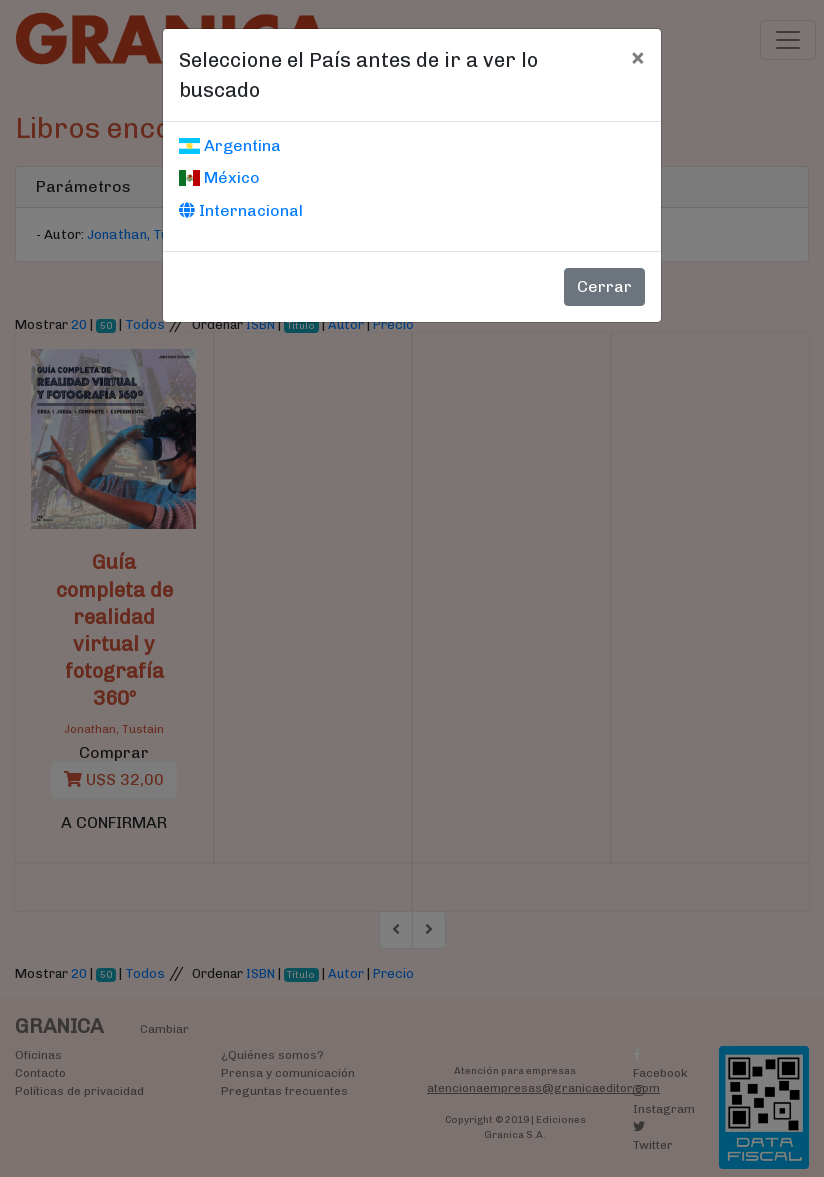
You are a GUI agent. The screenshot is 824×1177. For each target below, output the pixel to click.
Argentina (230, 145)
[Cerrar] (637, 57)
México (219, 177)
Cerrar (604, 286)
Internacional (241, 210)
